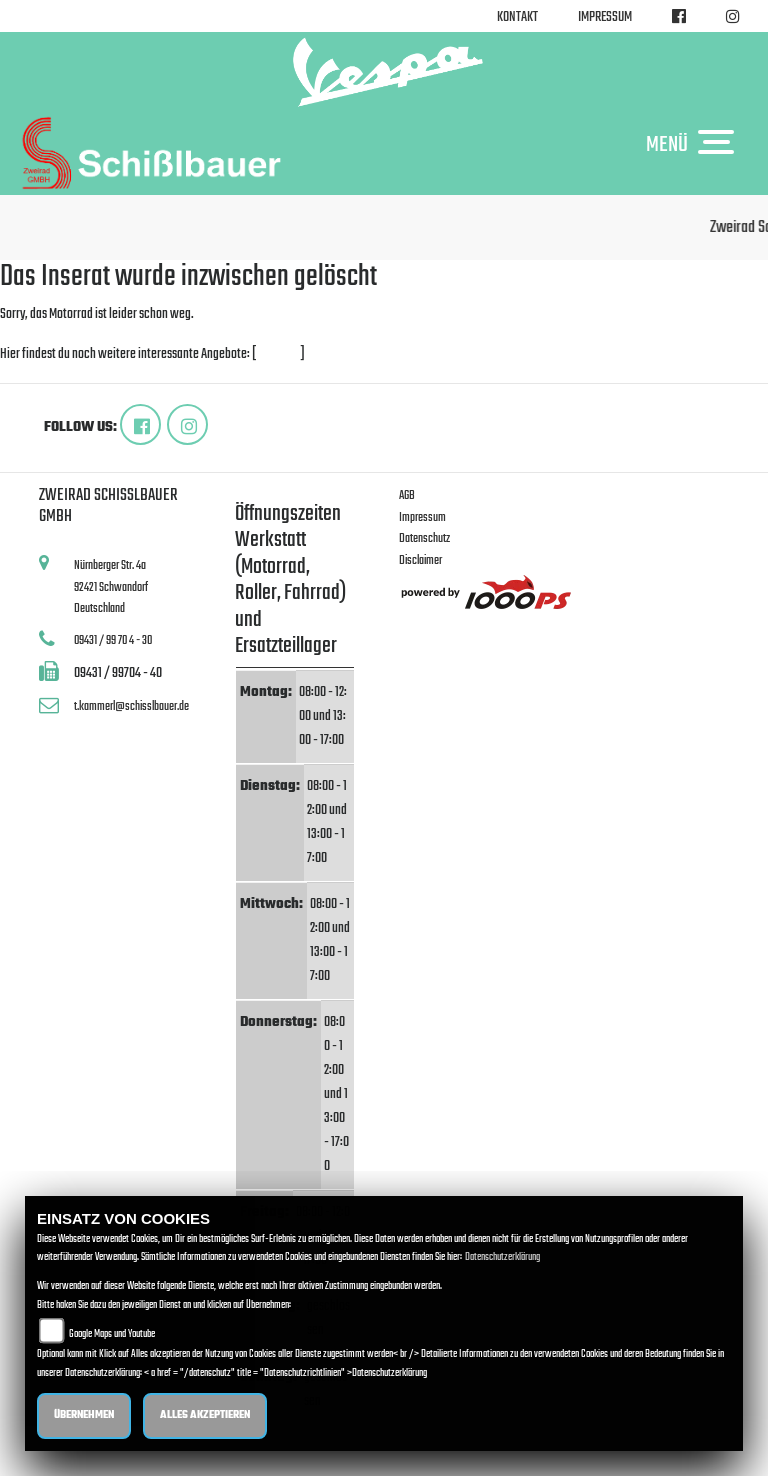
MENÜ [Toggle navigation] (695, 144)
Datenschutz (424, 538)
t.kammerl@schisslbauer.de (131, 706)
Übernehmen (84, 1415)
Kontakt (517, 17)
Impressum (605, 17)
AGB (407, 495)
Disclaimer (420, 560)
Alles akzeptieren (205, 1415)
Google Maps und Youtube (112, 1334)
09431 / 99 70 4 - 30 (113, 640)
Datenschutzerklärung (502, 1257)
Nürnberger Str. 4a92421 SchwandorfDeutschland (111, 587)
